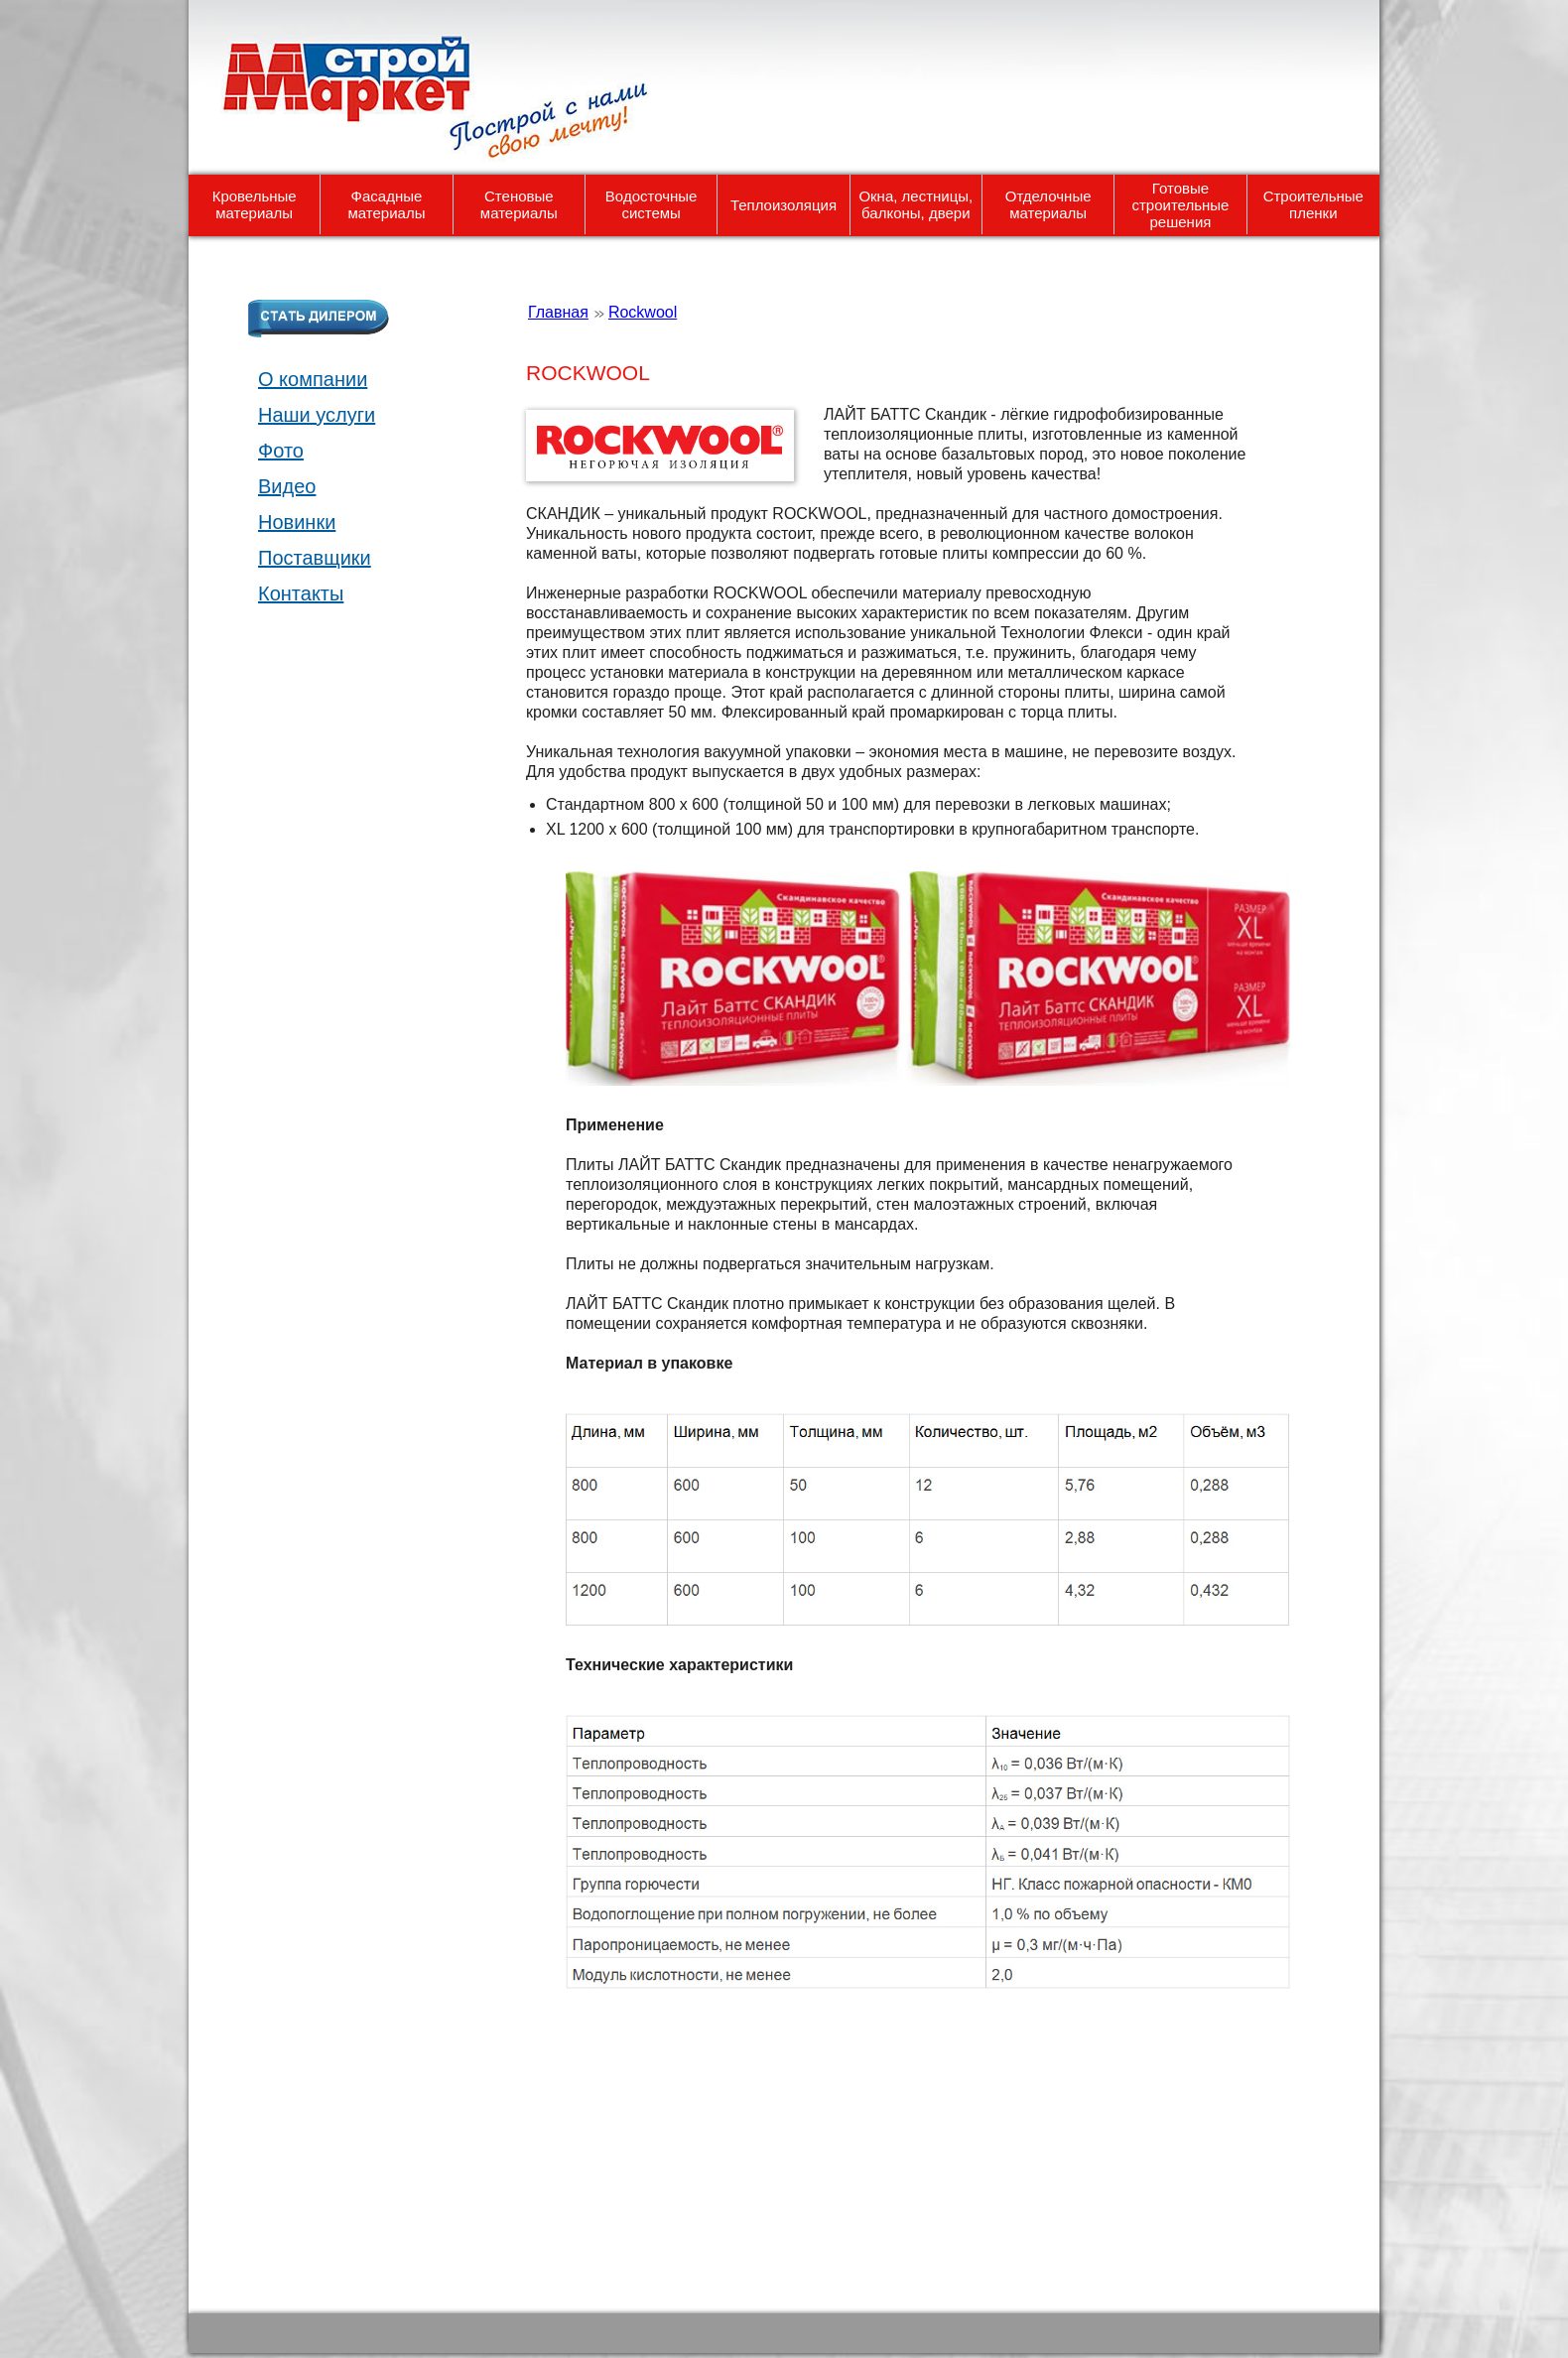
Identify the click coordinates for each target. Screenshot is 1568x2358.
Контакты (300, 593)
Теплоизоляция (783, 204)
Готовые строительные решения (1180, 205)
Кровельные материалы (254, 204)
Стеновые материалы (519, 204)
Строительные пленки (1313, 204)
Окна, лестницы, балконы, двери (915, 204)
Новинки (296, 522)
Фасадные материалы (387, 204)
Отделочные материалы (1048, 204)
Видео (287, 486)
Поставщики (314, 558)
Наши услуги (316, 415)
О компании (312, 379)
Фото (281, 450)
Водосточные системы (651, 204)
